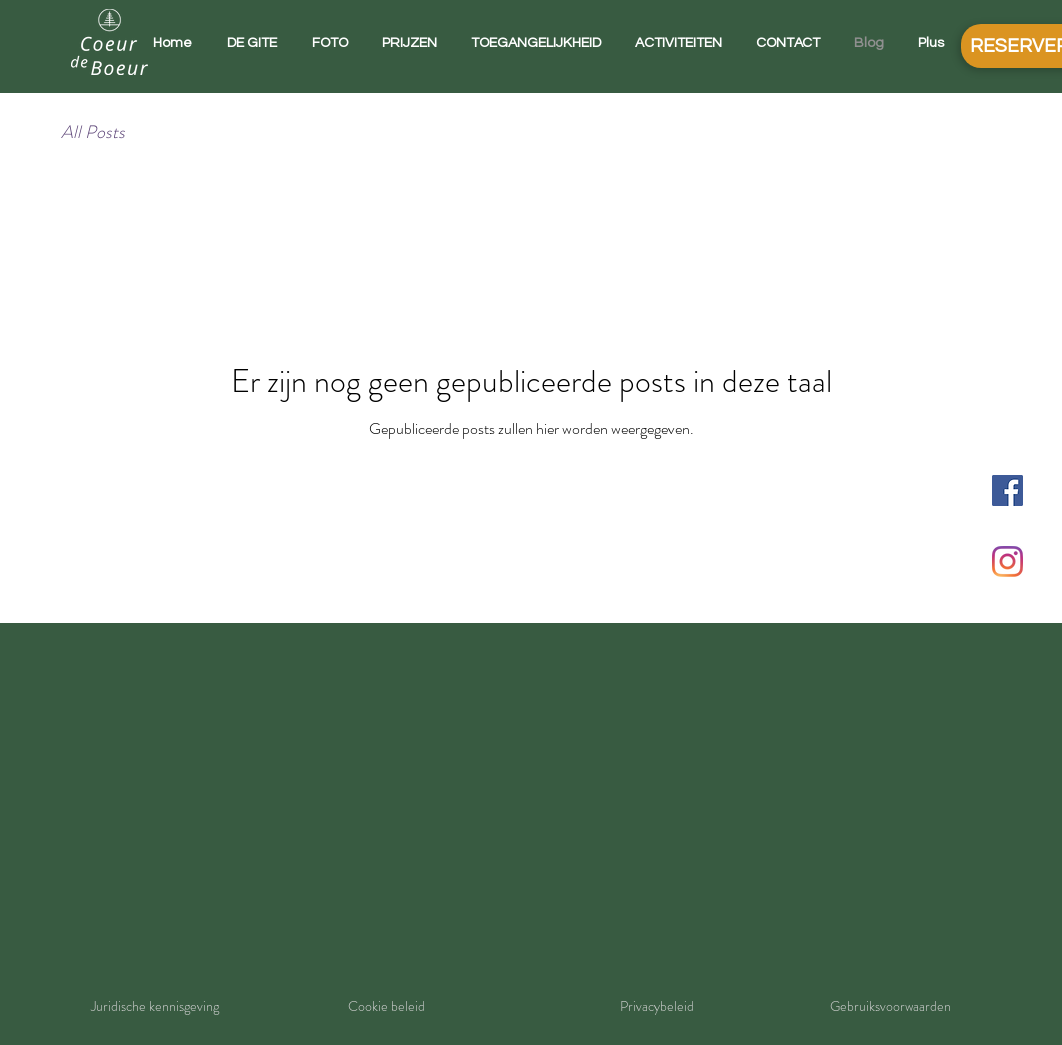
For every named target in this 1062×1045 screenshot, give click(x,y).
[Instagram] (1007, 561)
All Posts (93, 132)
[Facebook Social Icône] (1007, 490)
